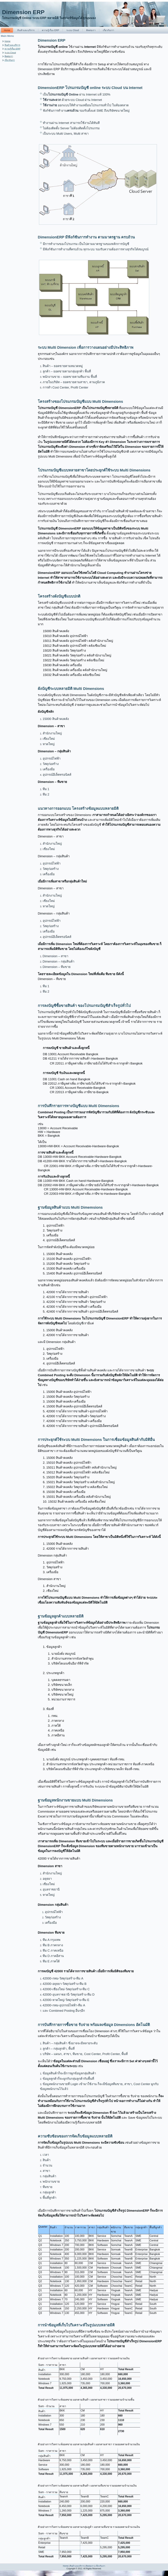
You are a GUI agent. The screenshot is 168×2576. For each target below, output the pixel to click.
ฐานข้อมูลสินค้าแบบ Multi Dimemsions (70, 1207)
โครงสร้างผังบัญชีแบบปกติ (59, 596)
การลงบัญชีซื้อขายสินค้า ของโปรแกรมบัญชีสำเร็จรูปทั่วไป (84, 1006)
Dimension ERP (23, 12)
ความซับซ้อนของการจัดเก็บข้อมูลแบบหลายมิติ (75, 2136)
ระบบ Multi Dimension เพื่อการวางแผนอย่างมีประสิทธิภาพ (85, 347)
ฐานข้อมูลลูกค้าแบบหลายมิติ (60, 1616)
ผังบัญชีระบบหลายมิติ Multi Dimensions (71, 689)
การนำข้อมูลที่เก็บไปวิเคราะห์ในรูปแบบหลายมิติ (76, 2325)
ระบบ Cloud (72, 30)
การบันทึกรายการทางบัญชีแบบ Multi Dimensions (78, 1106)
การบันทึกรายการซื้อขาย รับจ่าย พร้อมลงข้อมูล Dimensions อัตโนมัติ (94, 2025)
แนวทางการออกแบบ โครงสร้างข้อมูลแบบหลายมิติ (78, 808)
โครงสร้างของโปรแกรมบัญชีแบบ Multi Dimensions (80, 401)
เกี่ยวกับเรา (108, 30)
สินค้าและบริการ (26, 30)
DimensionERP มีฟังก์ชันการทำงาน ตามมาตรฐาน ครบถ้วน (86, 237)
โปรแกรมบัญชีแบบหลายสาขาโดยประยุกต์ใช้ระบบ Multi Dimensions (94, 470)
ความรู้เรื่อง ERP (50, 30)
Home (7, 30)
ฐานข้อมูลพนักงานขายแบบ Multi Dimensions (75, 1800)
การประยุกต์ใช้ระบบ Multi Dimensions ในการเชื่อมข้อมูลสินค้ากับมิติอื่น (96, 1440)
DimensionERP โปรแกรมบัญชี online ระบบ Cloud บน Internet (90, 88)
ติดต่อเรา (91, 30)
